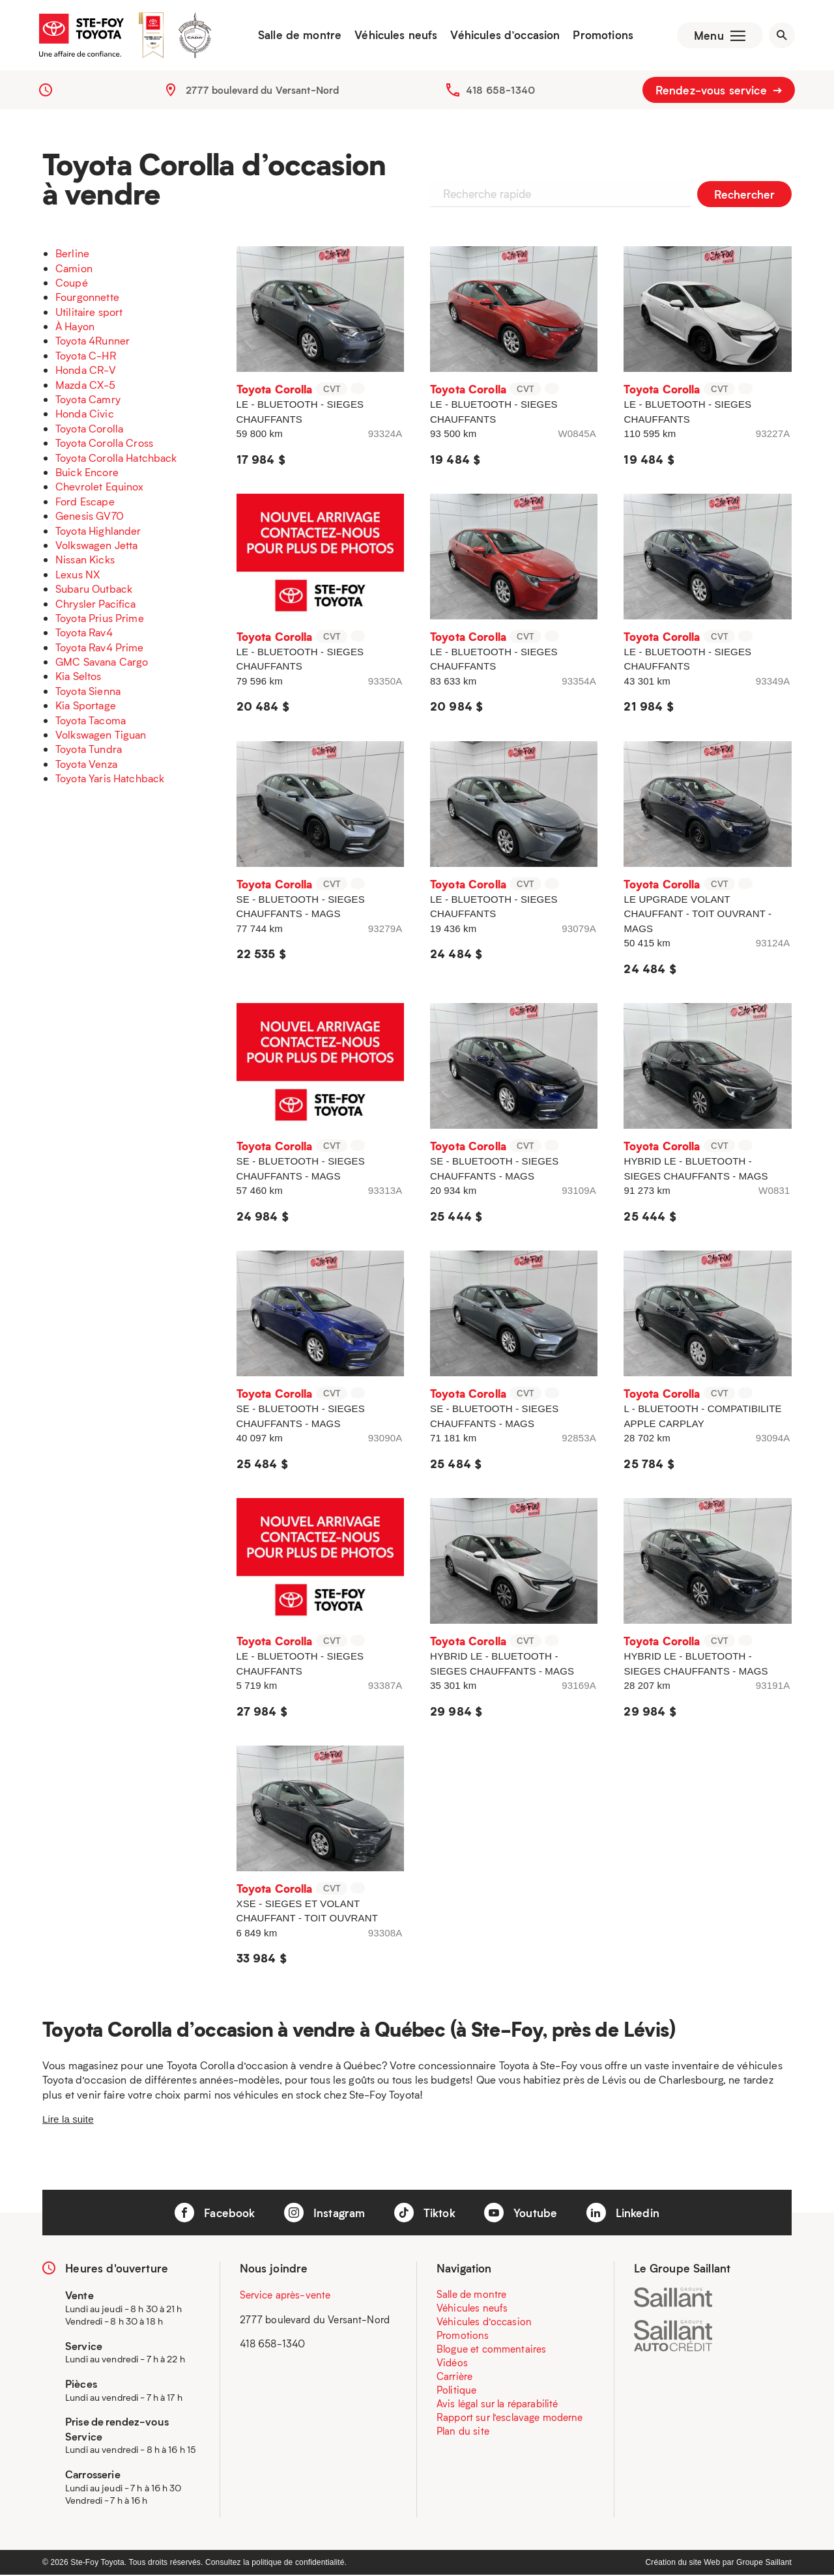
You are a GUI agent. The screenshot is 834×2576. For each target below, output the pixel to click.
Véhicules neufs (394, 36)
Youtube (520, 2214)
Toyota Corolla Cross (104, 444)
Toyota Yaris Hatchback (109, 779)
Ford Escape (85, 502)
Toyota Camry (88, 400)
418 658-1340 (500, 91)
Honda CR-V (86, 371)
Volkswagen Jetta (96, 546)
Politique (456, 2391)
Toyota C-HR (85, 356)
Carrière (454, 2377)
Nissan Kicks (85, 561)
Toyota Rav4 (84, 634)
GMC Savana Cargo (101, 663)
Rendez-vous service (718, 91)
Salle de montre (298, 36)
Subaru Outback (93, 590)
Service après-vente (285, 2295)
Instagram (325, 2214)
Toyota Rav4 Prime (99, 648)
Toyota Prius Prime (99, 619)
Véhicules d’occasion (503, 36)
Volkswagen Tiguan (101, 736)
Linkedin (622, 2214)
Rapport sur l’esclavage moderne (510, 2418)
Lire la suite (68, 2120)
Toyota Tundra (88, 750)
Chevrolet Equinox (99, 488)
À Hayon (74, 327)
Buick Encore (87, 473)
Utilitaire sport (88, 313)
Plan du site (463, 2432)
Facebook (215, 2214)
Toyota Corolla (89, 429)
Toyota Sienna (88, 692)
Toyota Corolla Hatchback (116, 459)
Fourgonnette (87, 298)
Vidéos (452, 2363)
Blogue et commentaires (491, 2350)
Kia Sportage (85, 707)
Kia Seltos (78, 678)
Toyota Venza (86, 765)
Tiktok (424, 2214)
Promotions (601, 36)
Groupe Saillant (764, 2563)
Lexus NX (77, 575)
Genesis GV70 (89, 517)
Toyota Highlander (98, 532)
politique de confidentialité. (299, 2563)
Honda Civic (84, 415)
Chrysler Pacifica (95, 605)
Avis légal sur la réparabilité (497, 2404)
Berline (72, 254)
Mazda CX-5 (85, 386)
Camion (74, 269)
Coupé (71, 283)
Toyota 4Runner (92, 342)
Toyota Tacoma (90, 721)
